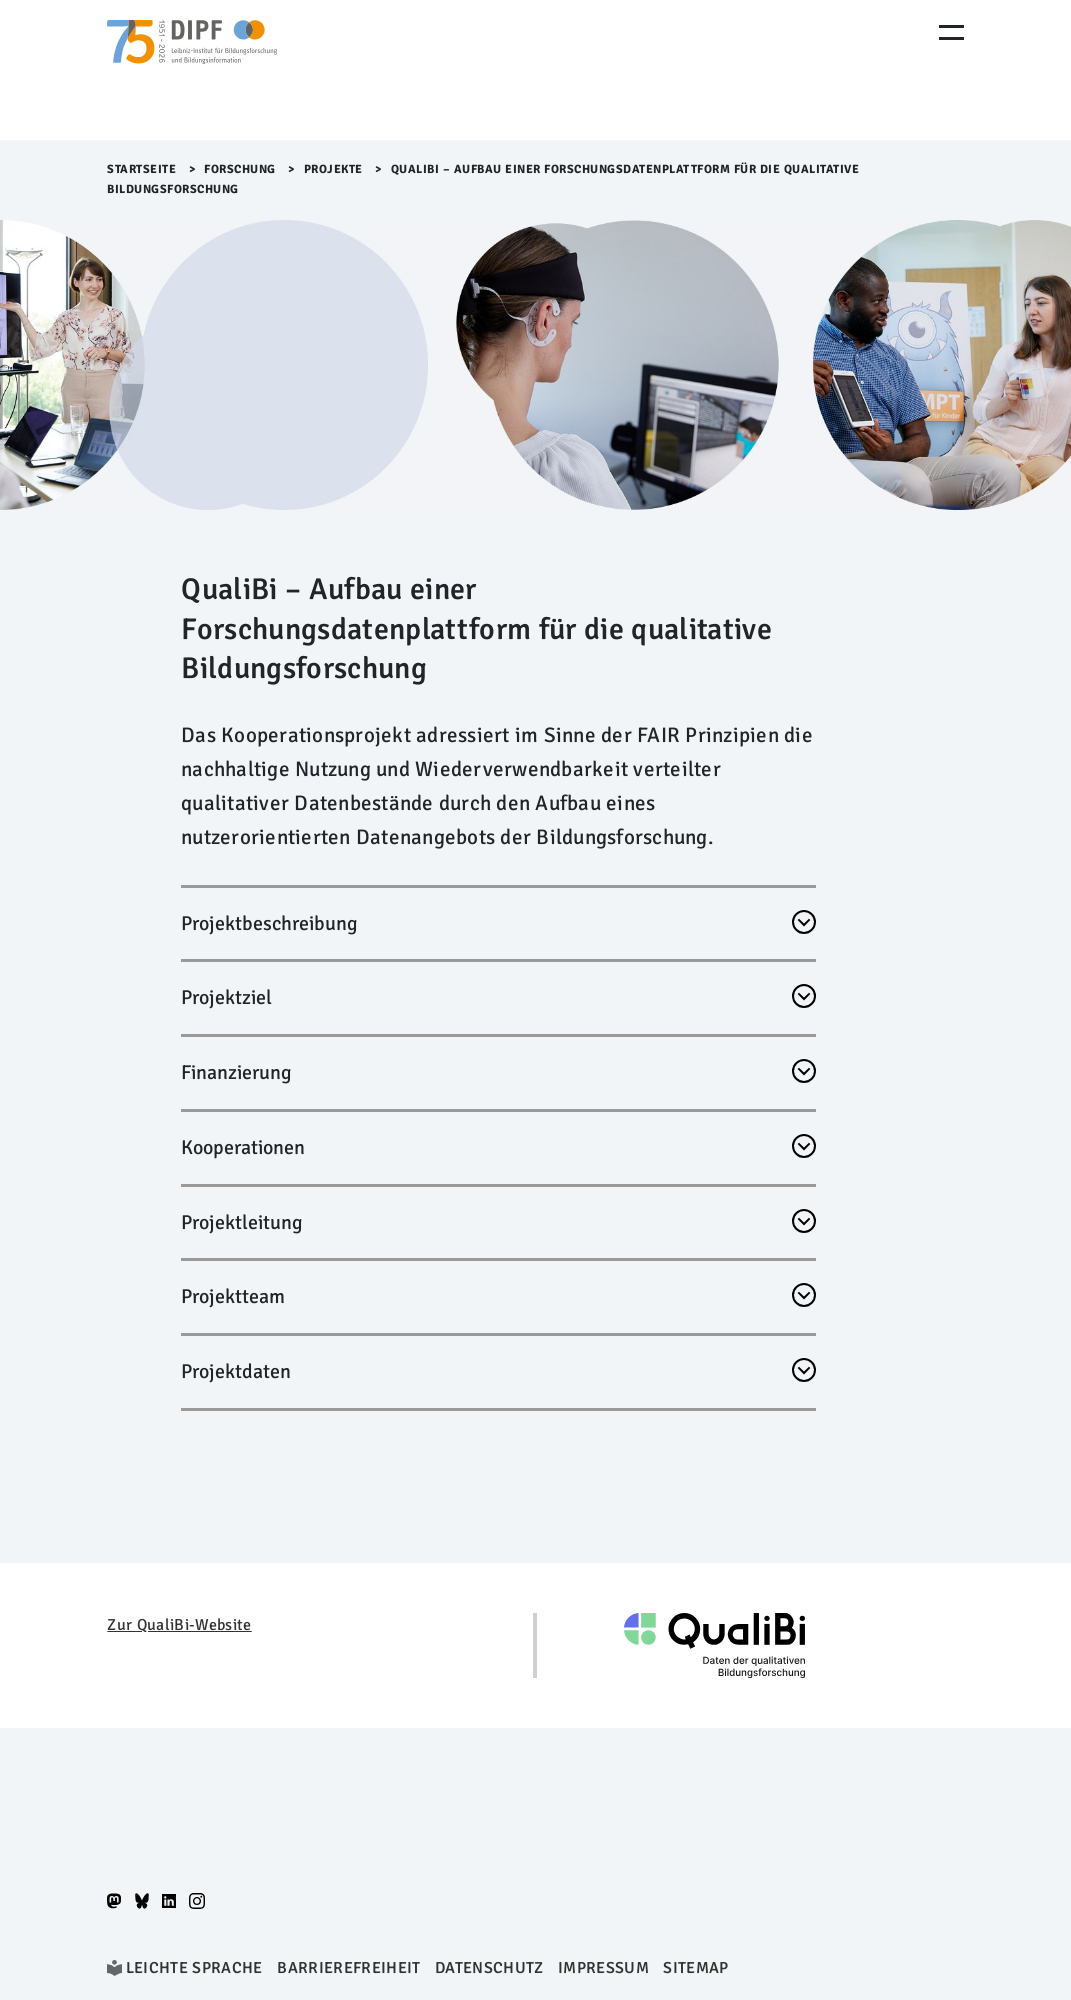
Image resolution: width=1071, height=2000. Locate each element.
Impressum (603, 1968)
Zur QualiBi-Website (179, 1625)
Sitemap (695, 1968)
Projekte (333, 169)
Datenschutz (489, 1968)
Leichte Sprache (194, 1968)
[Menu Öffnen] (951, 32)
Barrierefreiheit (348, 1968)
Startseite (141, 169)
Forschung (240, 169)
